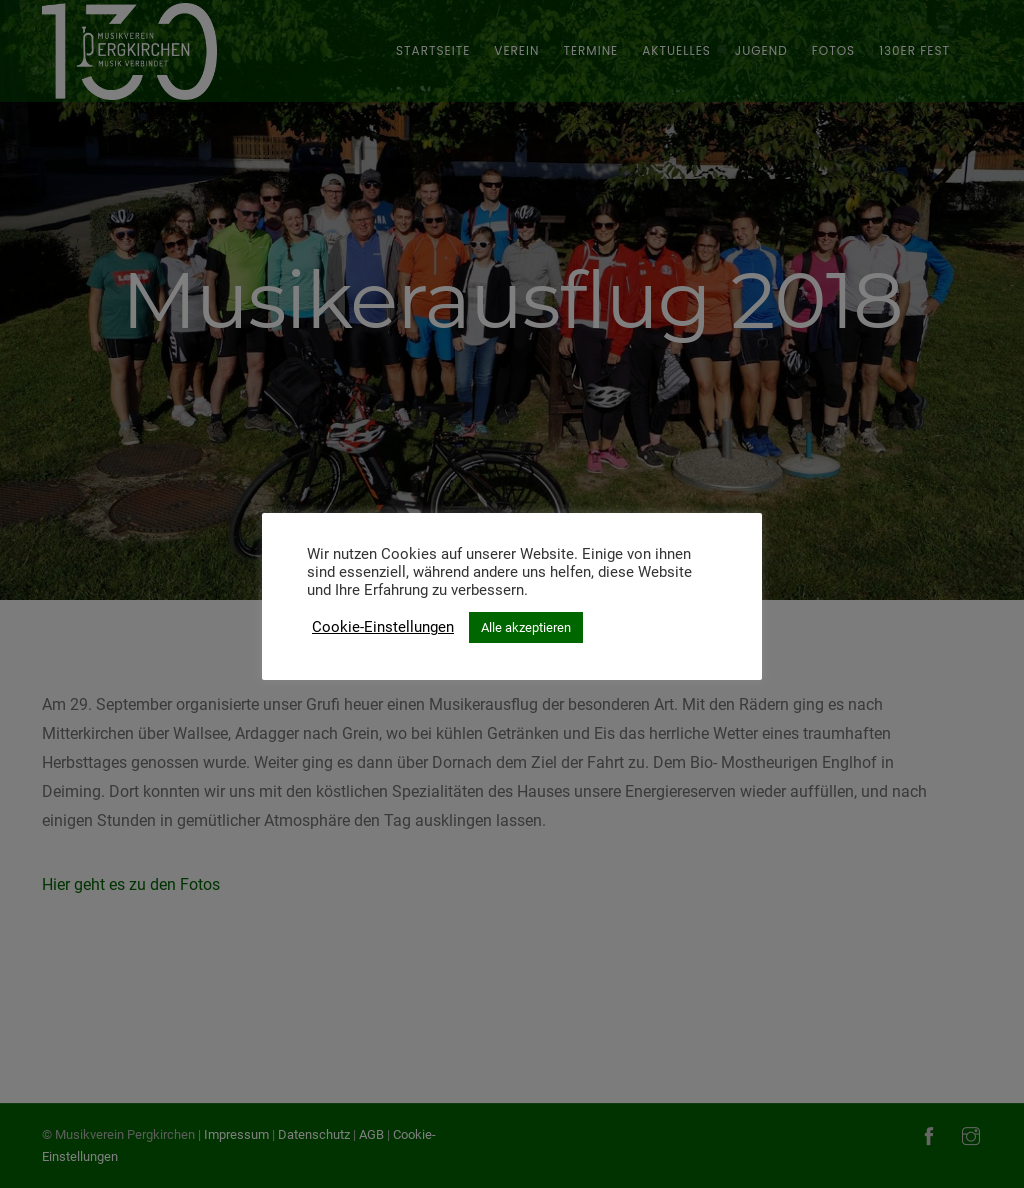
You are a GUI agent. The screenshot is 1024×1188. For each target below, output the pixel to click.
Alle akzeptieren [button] (526, 627)
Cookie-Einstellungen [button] (383, 627)
